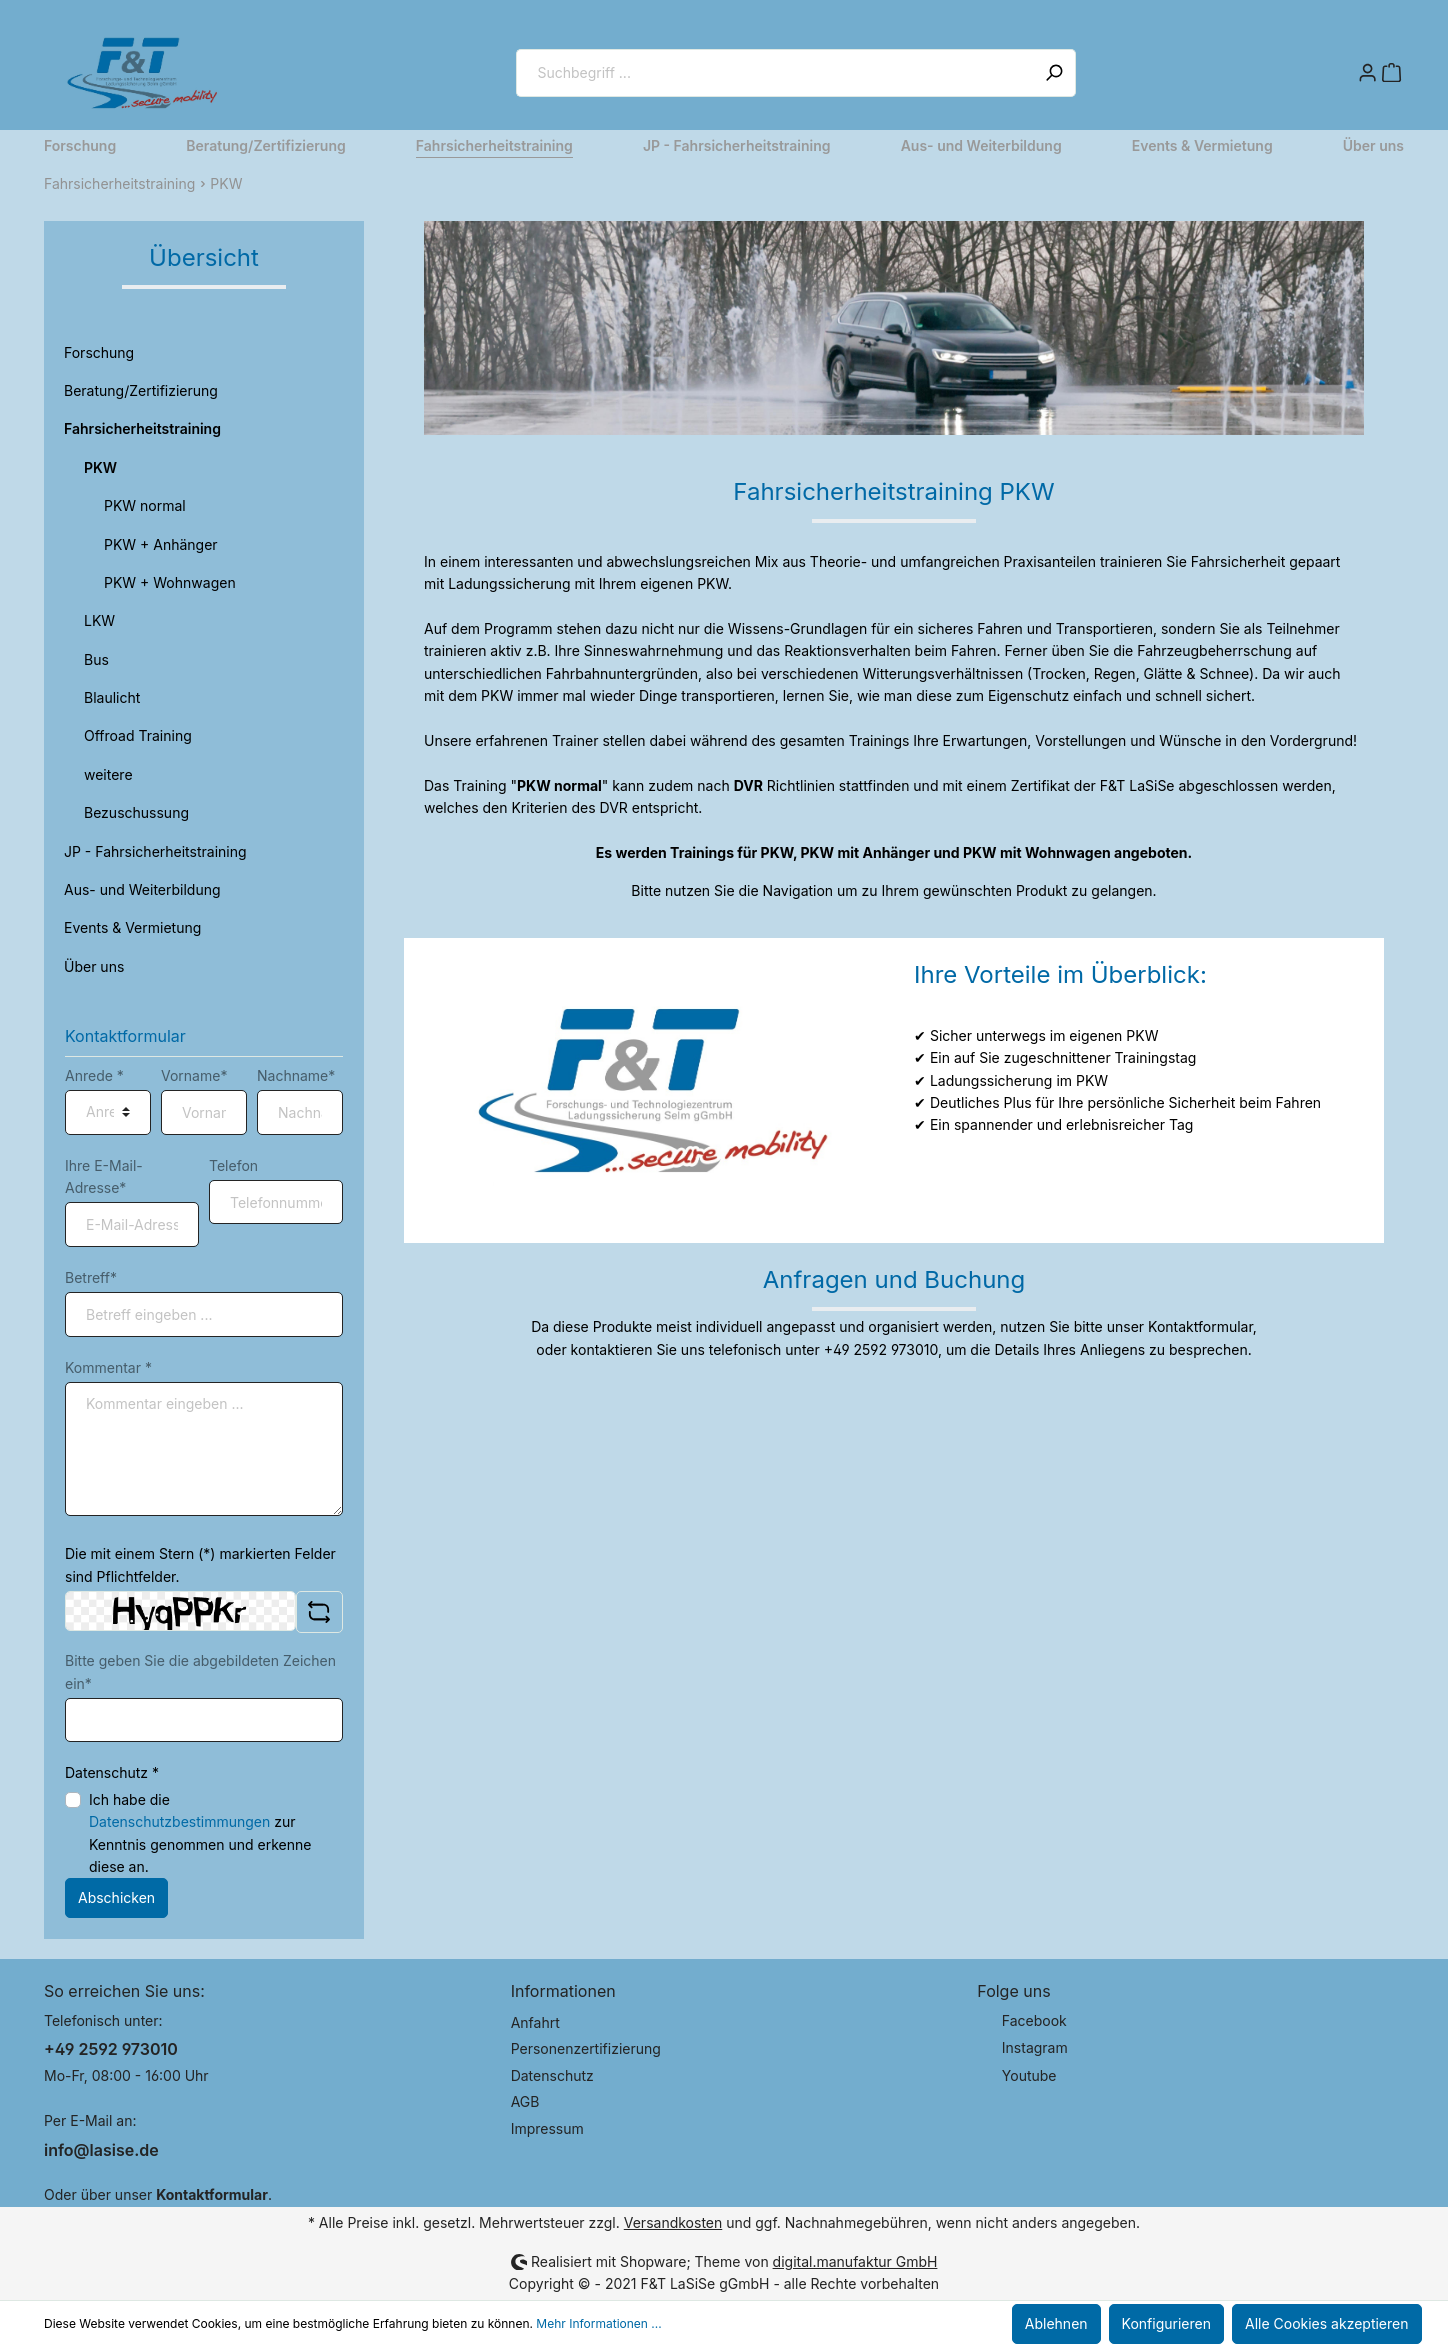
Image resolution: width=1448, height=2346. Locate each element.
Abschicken (116, 1897)
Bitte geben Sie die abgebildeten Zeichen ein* (200, 1671)
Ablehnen (1056, 2323)
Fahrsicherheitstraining (142, 428)
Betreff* (91, 1277)
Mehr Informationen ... (598, 2323)
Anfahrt (535, 2022)
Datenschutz (552, 2075)
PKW (100, 467)
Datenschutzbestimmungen (179, 1821)
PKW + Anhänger (161, 544)
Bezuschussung (136, 812)
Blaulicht (112, 697)
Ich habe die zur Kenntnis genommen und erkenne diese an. (200, 1833)
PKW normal (145, 505)
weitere (108, 774)
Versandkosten (673, 2222)
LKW (99, 620)
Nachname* (296, 1075)
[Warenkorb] (1392, 73)
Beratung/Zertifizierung (141, 390)
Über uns (94, 966)
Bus (96, 659)
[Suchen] (1054, 73)
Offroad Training (138, 735)
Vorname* (194, 1075)
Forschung (99, 352)
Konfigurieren (1166, 2323)
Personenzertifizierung (586, 2048)
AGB (525, 2101)
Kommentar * (108, 1367)
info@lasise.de (101, 2150)
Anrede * (94, 1075)
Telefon (233, 1165)
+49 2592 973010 (111, 2049)
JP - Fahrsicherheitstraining (155, 851)
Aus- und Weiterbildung (142, 889)
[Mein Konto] (1368, 73)
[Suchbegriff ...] (774, 73)
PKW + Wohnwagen (170, 582)
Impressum (547, 2128)
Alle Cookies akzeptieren (1327, 2323)
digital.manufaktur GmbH (855, 2261)
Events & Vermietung (132, 927)
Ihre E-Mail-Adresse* (104, 1176)
